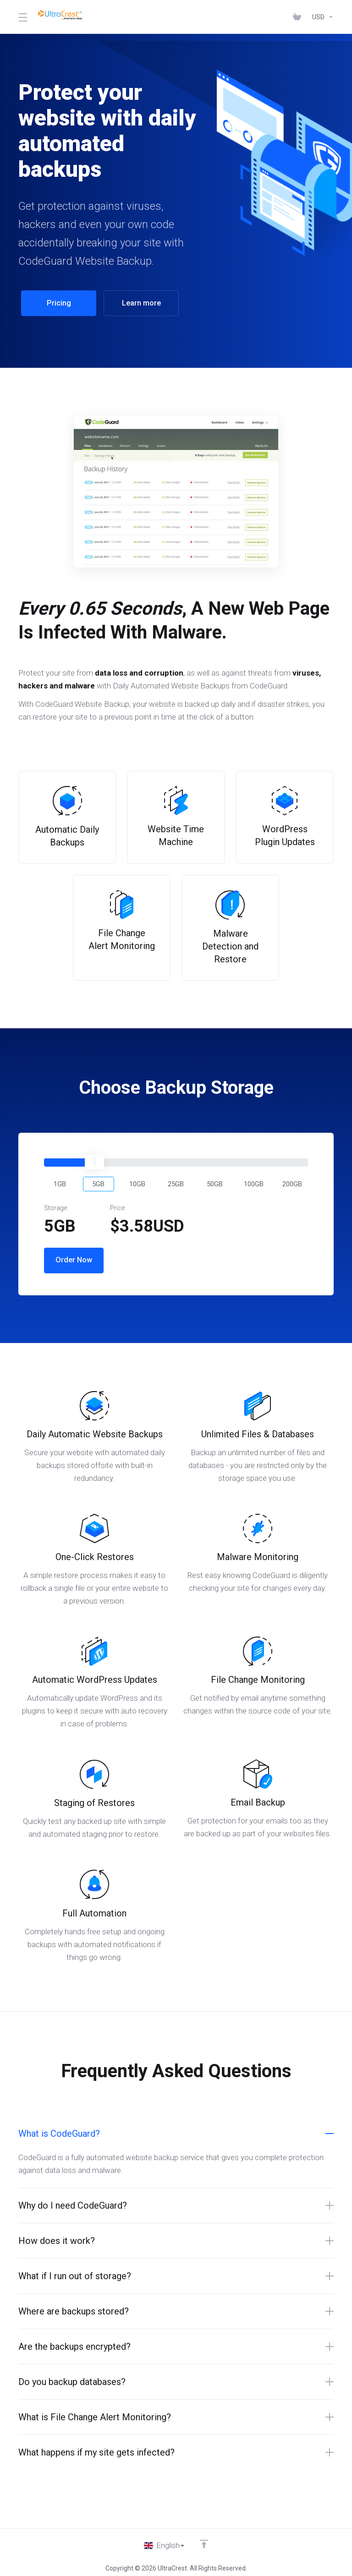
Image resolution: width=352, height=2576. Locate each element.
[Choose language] (164, 2540)
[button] (59, 1178)
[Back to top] (204, 2538)
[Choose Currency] (321, 17)
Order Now (74, 1254)
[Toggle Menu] (22, 17)
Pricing (56, 303)
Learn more (138, 303)
